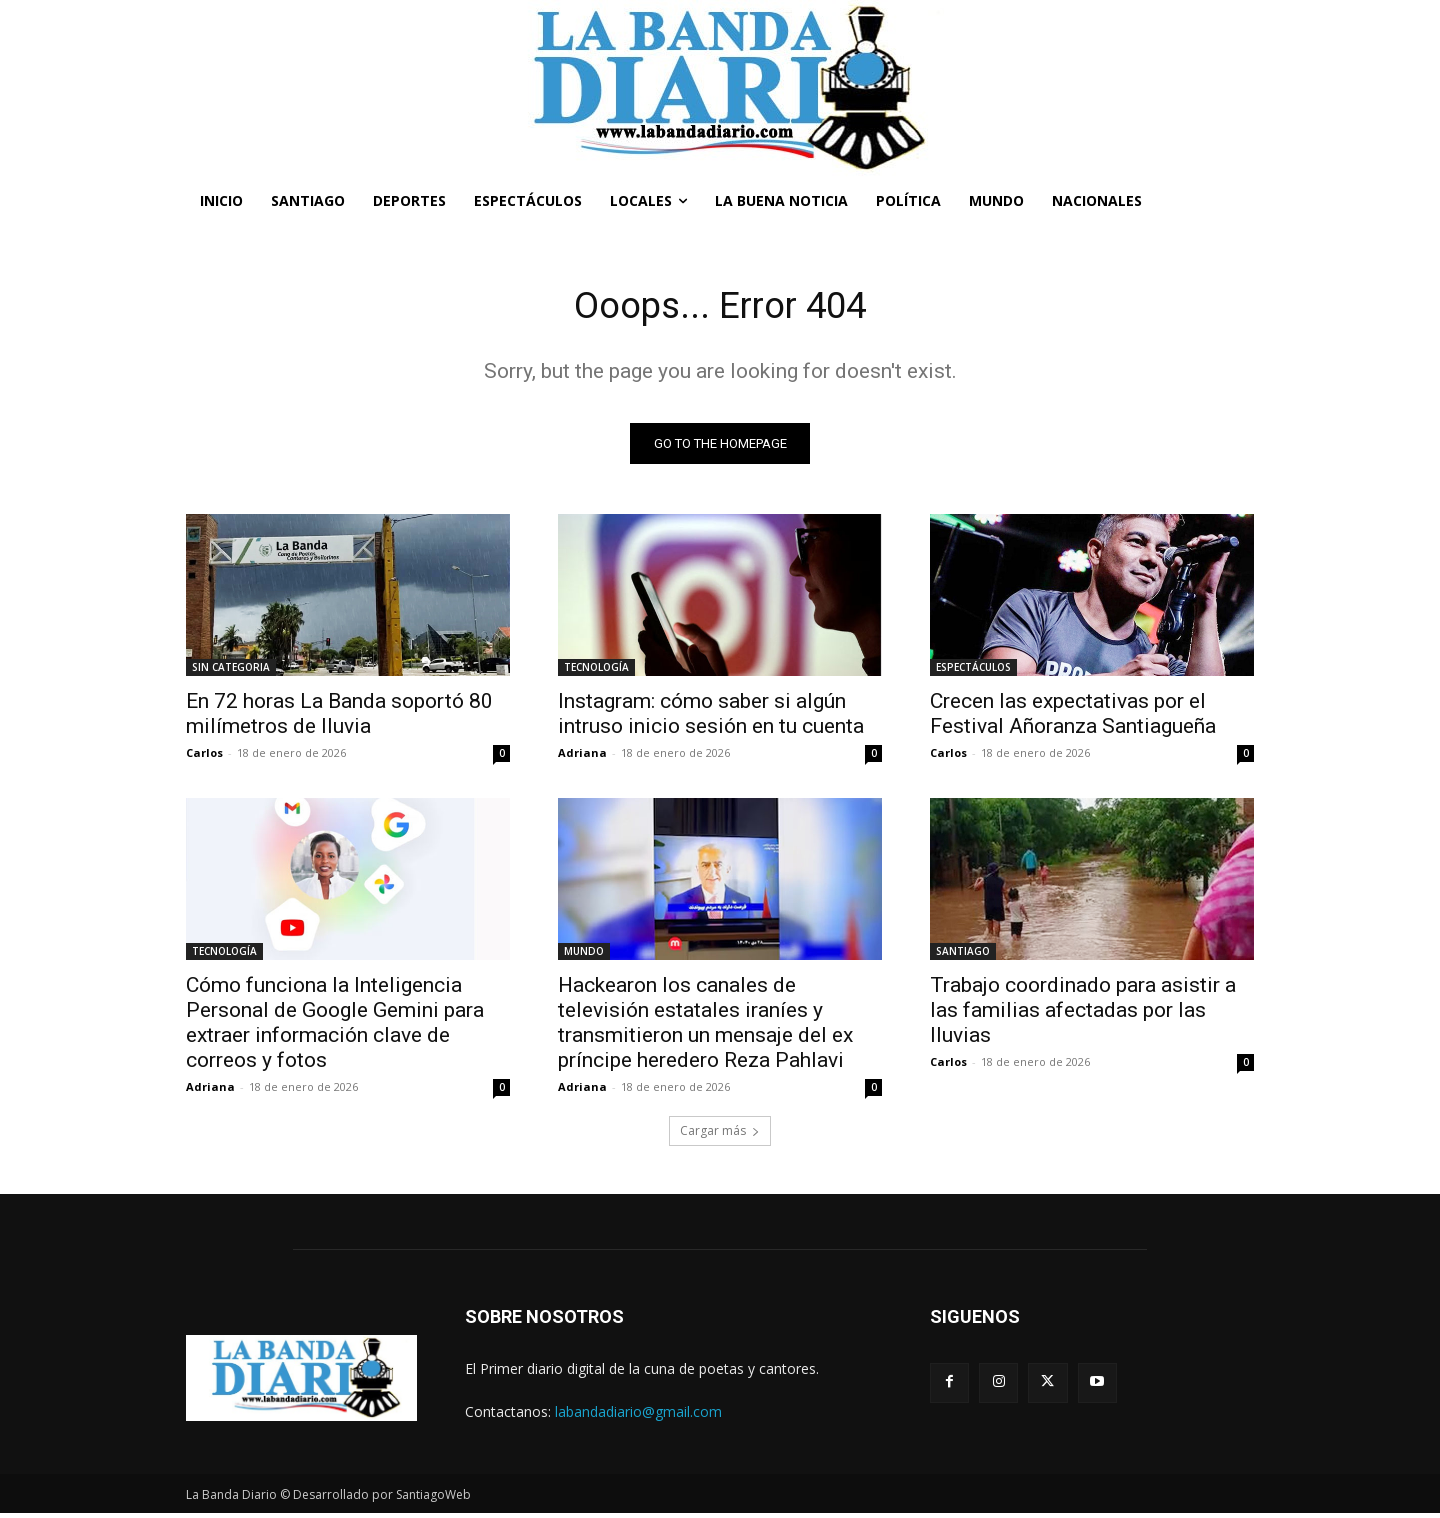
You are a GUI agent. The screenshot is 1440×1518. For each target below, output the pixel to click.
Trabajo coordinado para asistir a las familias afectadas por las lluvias (1083, 1015)
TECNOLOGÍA (596, 672)
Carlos (204, 757)
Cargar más (720, 1135)
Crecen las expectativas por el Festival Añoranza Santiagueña (1073, 718)
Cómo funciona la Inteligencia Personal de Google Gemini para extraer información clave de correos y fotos (335, 1027)
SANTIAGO (963, 956)
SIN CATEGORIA (231, 672)
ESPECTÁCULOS (973, 672)
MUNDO (584, 956)
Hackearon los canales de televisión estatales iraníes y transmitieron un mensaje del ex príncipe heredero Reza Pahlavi (705, 1027)
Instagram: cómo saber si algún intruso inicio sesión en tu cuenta (711, 718)
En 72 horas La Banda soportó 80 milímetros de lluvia (339, 718)
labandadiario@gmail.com (638, 1416)
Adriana (582, 757)
